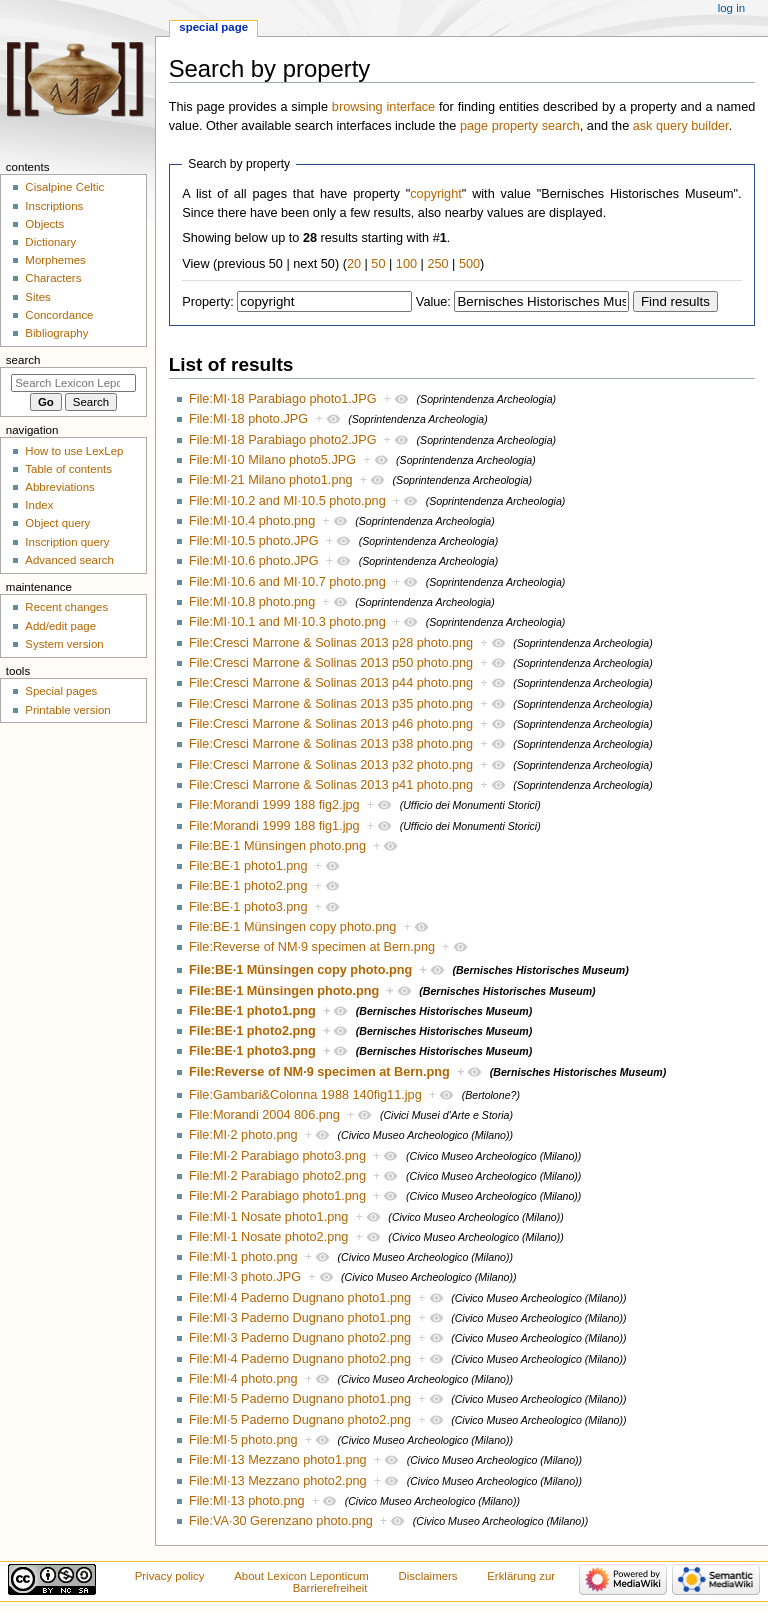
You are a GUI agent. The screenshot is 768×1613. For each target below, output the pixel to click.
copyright (435, 194)
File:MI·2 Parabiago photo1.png (277, 1196)
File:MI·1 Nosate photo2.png (268, 1237)
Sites (37, 297)
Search (23, 360)
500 (469, 264)
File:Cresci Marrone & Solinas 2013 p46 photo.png (331, 724)
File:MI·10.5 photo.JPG (254, 541)
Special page (213, 27)
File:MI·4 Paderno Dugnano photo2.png (300, 1359)
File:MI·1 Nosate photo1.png (268, 1217)
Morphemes (55, 260)
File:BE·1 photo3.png (248, 907)
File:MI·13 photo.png (247, 1501)
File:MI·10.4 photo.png (252, 521)
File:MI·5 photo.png (243, 1440)
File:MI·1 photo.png (243, 1257)
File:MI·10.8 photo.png (252, 602)
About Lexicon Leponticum (301, 1576)
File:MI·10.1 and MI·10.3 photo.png (287, 622)
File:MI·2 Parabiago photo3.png (277, 1156)
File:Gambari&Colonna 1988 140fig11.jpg (305, 1095)
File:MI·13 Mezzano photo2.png (278, 1481)
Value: (433, 302)
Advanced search (69, 560)
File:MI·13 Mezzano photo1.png (278, 1460)
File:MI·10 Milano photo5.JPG (272, 460)
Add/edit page (60, 626)
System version (64, 644)
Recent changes (66, 607)
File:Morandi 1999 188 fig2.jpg (274, 805)
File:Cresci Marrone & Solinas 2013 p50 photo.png (331, 663)
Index (39, 505)
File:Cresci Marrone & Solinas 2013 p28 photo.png (331, 643)
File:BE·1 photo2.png (248, 886)
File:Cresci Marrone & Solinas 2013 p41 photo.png (331, 785)
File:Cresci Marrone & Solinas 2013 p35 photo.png (331, 704)
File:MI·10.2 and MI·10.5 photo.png (287, 501)
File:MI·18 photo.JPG (248, 419)
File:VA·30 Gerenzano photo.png (281, 1521)
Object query (57, 523)
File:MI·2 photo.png (243, 1135)
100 (406, 264)
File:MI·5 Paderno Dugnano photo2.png (300, 1420)
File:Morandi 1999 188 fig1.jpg (274, 826)
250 (437, 264)
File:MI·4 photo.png (243, 1379)
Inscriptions (54, 206)
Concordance (59, 315)
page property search (520, 126)
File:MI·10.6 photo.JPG (254, 561)
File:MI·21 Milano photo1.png (271, 480)
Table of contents (68, 469)
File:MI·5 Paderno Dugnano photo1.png (300, 1399)
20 (354, 264)
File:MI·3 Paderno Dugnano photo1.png (300, 1318)
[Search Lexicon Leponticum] (73, 383)
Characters (53, 278)
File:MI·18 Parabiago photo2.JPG (283, 440)
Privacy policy (170, 1576)
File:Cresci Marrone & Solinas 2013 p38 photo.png (331, 744)
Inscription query (67, 542)
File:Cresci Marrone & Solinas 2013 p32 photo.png (331, 765)
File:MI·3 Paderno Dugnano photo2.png (300, 1338)
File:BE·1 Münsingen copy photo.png (292, 927)
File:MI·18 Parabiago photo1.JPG (283, 399)
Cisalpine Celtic (64, 187)
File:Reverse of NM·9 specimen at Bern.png (312, 947)
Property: (207, 302)
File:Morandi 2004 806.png (264, 1115)
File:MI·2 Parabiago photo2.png (277, 1176)
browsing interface (383, 107)
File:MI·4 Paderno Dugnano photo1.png (300, 1298)
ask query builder (681, 126)
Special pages (61, 691)
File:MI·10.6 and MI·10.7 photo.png (287, 582)
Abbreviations (59, 487)
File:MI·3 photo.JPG (245, 1277)
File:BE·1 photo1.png (248, 866)
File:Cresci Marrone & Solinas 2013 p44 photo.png (331, 683)
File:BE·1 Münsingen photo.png (277, 846)
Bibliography (56, 333)
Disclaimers (428, 1576)
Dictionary (50, 242)
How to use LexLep (74, 451)
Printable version (67, 710)
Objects (44, 224)
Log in (731, 8)
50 (378, 264)
